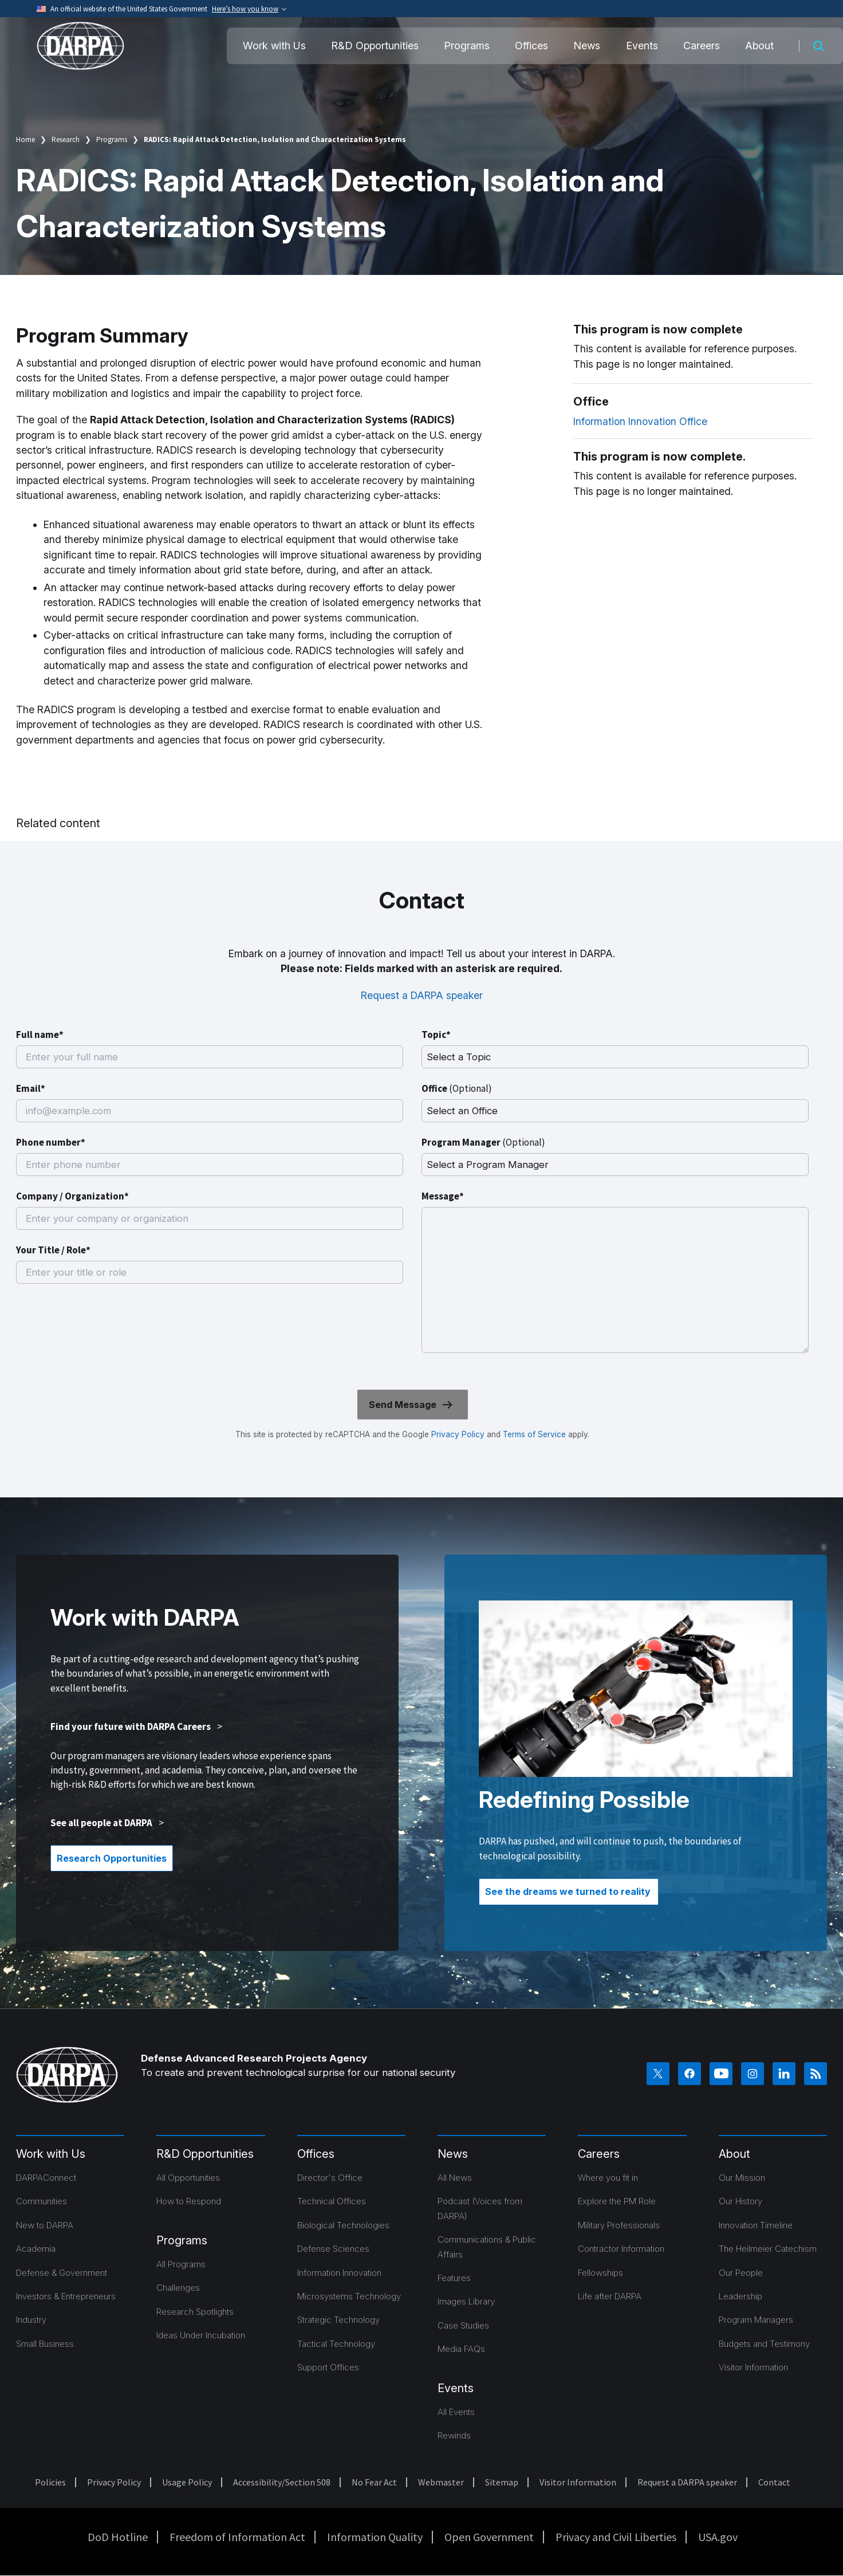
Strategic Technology (338, 2319)
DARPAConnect (46, 2177)
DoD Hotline (118, 2537)
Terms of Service (533, 1434)
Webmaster (441, 2482)
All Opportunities (188, 2177)
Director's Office (330, 2177)
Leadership (740, 2296)
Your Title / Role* (53, 1250)
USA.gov (718, 2537)
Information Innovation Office (640, 421)
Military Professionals (619, 2225)
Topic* (436, 1034)
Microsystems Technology (349, 2296)
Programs (467, 46)
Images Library (466, 2301)
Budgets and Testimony (764, 2343)
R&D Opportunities (375, 46)
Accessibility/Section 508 (281, 2482)
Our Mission (742, 2177)
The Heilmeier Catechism (768, 2248)
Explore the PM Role (617, 2201)
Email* (30, 1088)
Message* (443, 1196)
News (586, 46)
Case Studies (463, 2325)
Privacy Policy (457, 1434)
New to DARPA (44, 2225)
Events (642, 46)
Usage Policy (187, 2482)
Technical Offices (331, 2201)
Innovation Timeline (756, 2225)
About (759, 46)
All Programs (181, 2264)
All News (455, 2177)
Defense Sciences (333, 2248)
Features (454, 2277)
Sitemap (501, 2482)
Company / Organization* (72, 1196)
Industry (31, 2319)
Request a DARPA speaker (422, 995)
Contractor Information (621, 2248)
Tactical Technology (336, 2343)
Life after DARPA (609, 2296)
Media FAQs (461, 2348)
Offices (531, 46)
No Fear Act (374, 2482)
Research (66, 139)
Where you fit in (608, 2177)
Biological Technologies (343, 2225)
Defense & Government (61, 2272)
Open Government (489, 2537)
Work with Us (274, 46)
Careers (701, 46)
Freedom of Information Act (237, 2537)
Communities (41, 2201)
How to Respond (188, 2201)
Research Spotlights (195, 2311)
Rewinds (454, 2435)
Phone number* (50, 1142)
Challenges (178, 2287)
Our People (741, 2272)
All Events (456, 2411)
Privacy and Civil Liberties (616, 2537)
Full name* (40, 1034)
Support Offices (328, 2367)
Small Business (45, 2343)
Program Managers (756, 2319)
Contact (774, 2482)
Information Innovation (339, 2272)
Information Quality (375, 2537)
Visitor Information (753, 2367)
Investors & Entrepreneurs (66, 2296)
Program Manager (483, 1142)
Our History (740, 2201)
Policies (50, 2482)
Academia (36, 2248)
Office (457, 1088)
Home (25, 139)
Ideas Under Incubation (200, 2335)
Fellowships (600, 2272)
